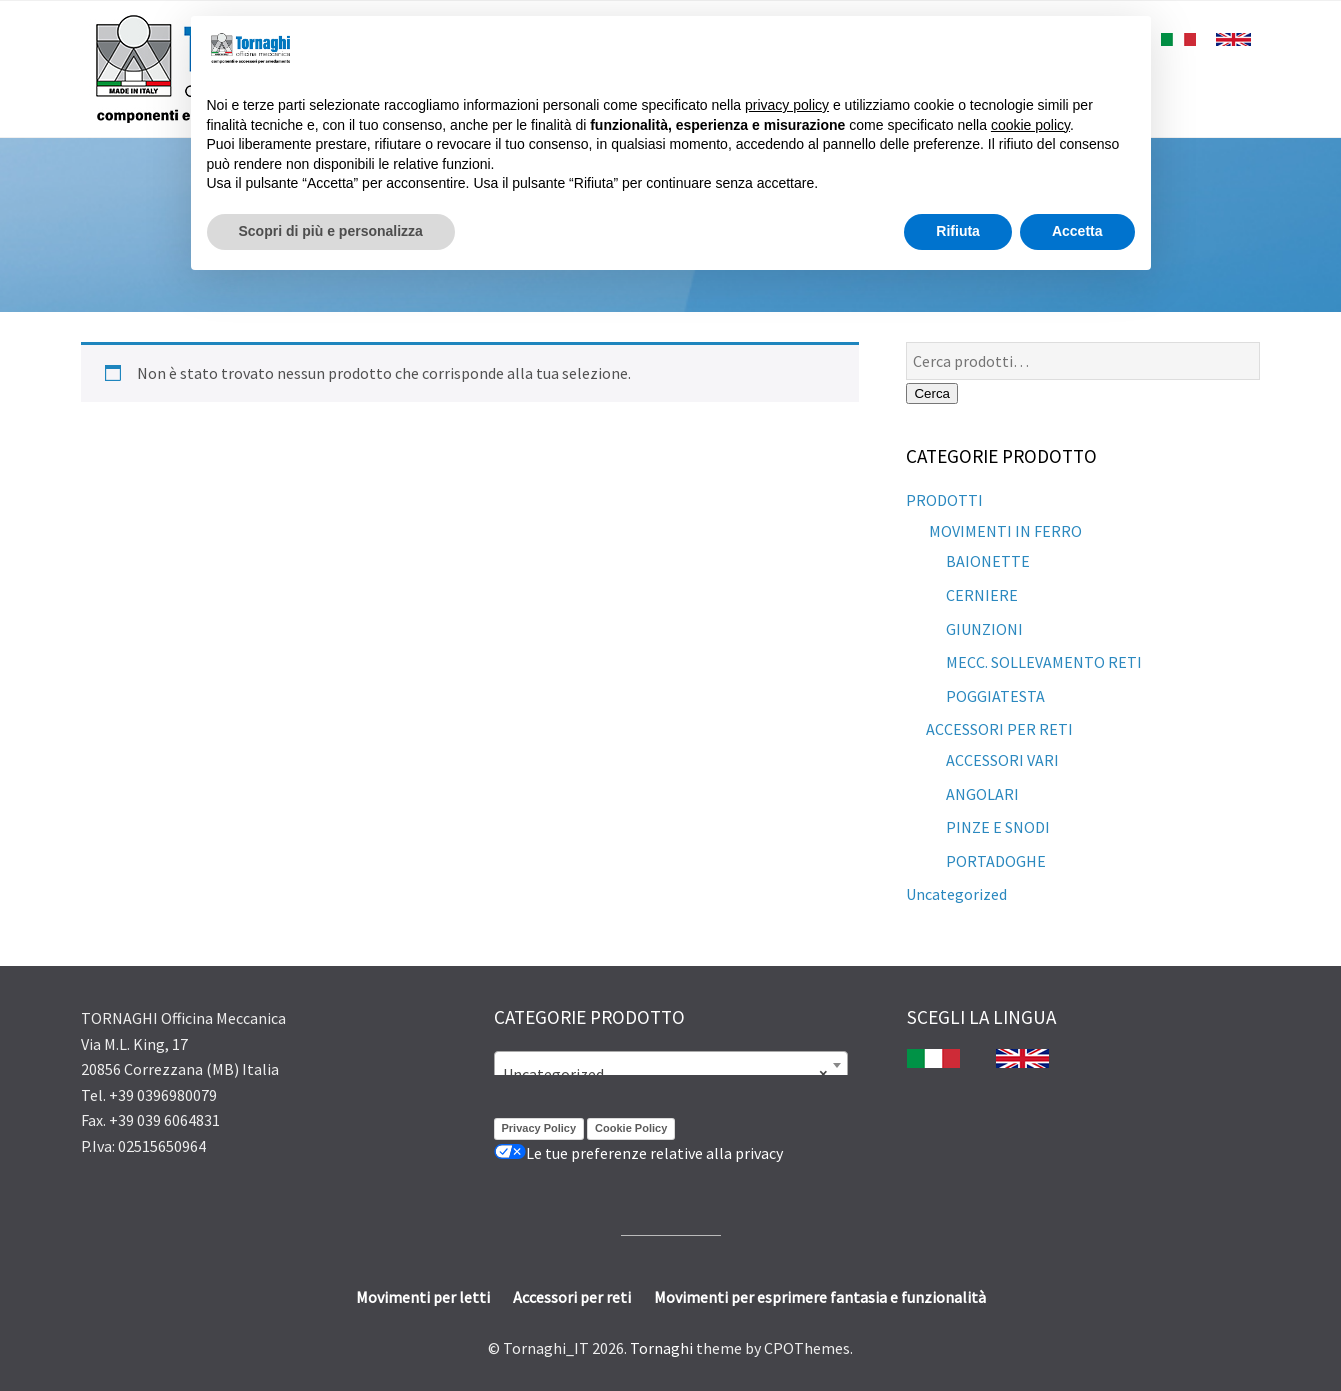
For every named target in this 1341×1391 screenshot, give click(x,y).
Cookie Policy (631, 1128)
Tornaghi (661, 1348)
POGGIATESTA (995, 696)
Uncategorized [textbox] (665, 1074)
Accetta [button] (1077, 231)
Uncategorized (956, 894)
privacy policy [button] (787, 105)
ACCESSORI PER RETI (999, 729)
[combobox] (671, 1065)
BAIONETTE (988, 561)
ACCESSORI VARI (1002, 760)
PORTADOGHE (996, 861)
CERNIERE (982, 595)
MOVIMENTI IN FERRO (1004, 531)
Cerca (932, 393)
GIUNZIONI (984, 629)
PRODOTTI (944, 500)
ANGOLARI (982, 794)
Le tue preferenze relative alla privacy (638, 1153)
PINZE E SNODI (998, 827)
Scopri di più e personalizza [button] (331, 231)
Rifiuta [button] (958, 231)
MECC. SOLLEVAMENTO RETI (1044, 662)
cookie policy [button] (1030, 125)
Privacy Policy (539, 1128)
